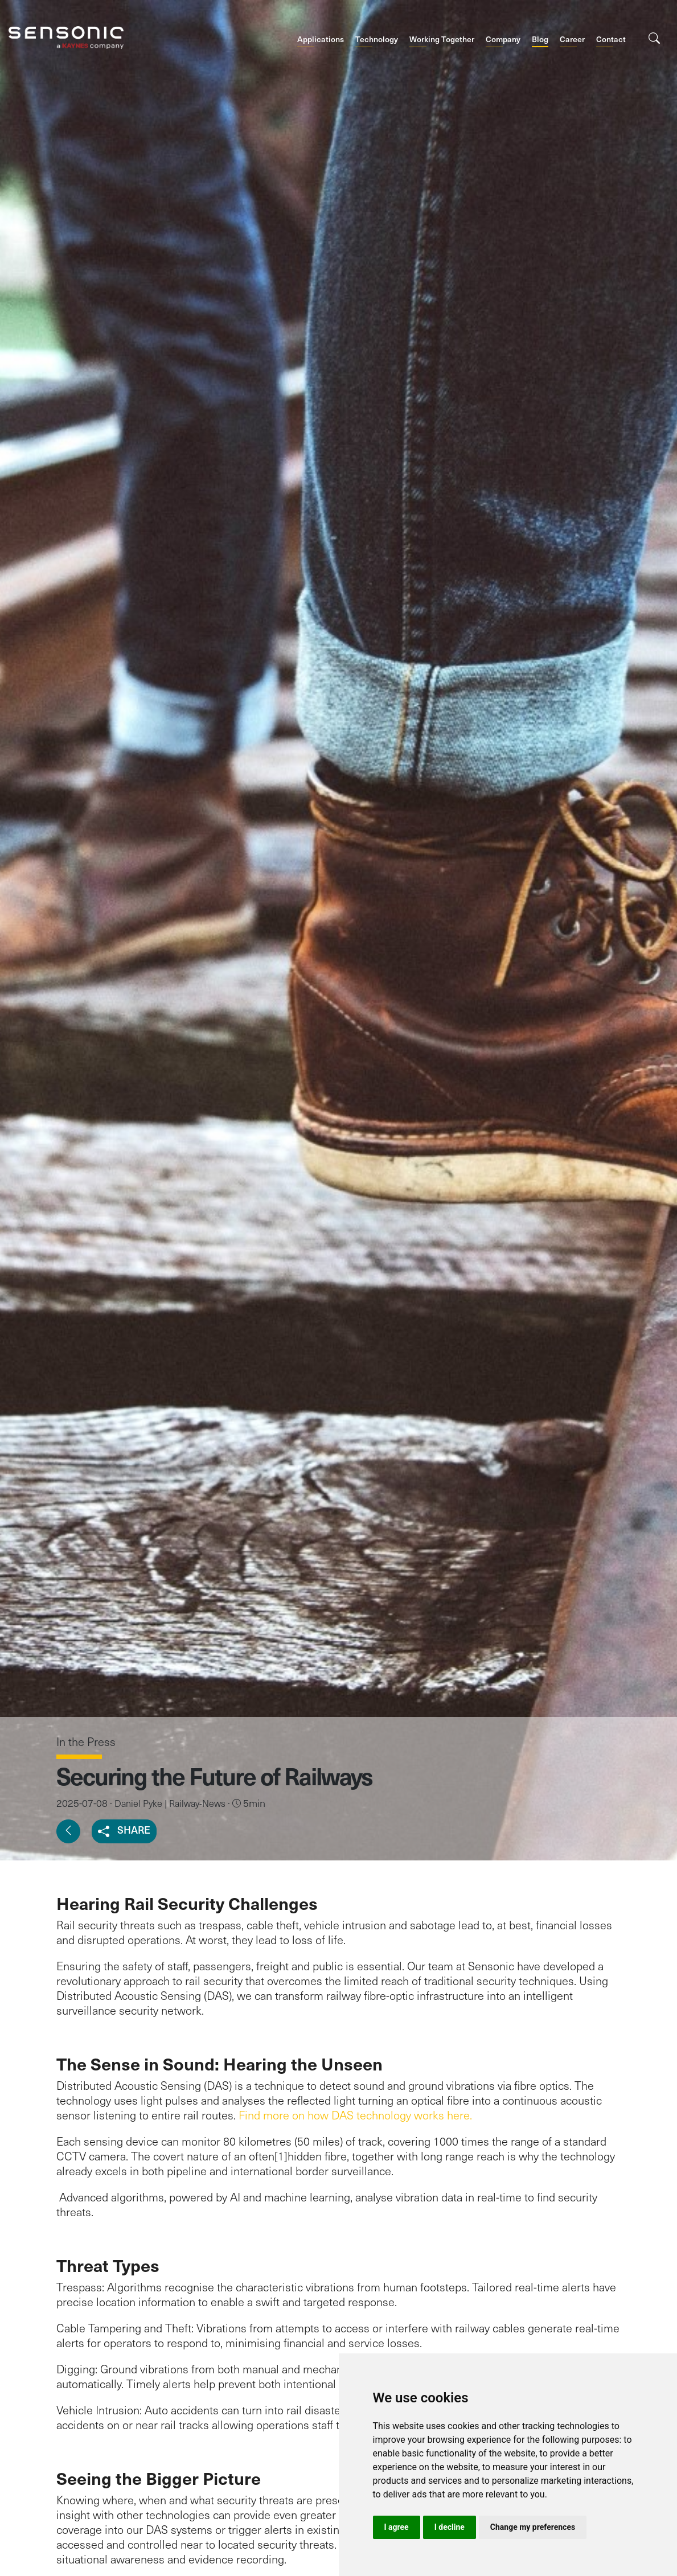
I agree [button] (396, 2527)
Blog (540, 39)
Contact (611, 39)
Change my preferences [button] (532, 2527)
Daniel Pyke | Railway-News (170, 1803)
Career (572, 39)
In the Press (86, 1741)
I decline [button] (449, 2527)
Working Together (441, 39)
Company (503, 39)
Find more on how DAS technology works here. (355, 2115)
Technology (376, 39)
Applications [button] (320, 39)
